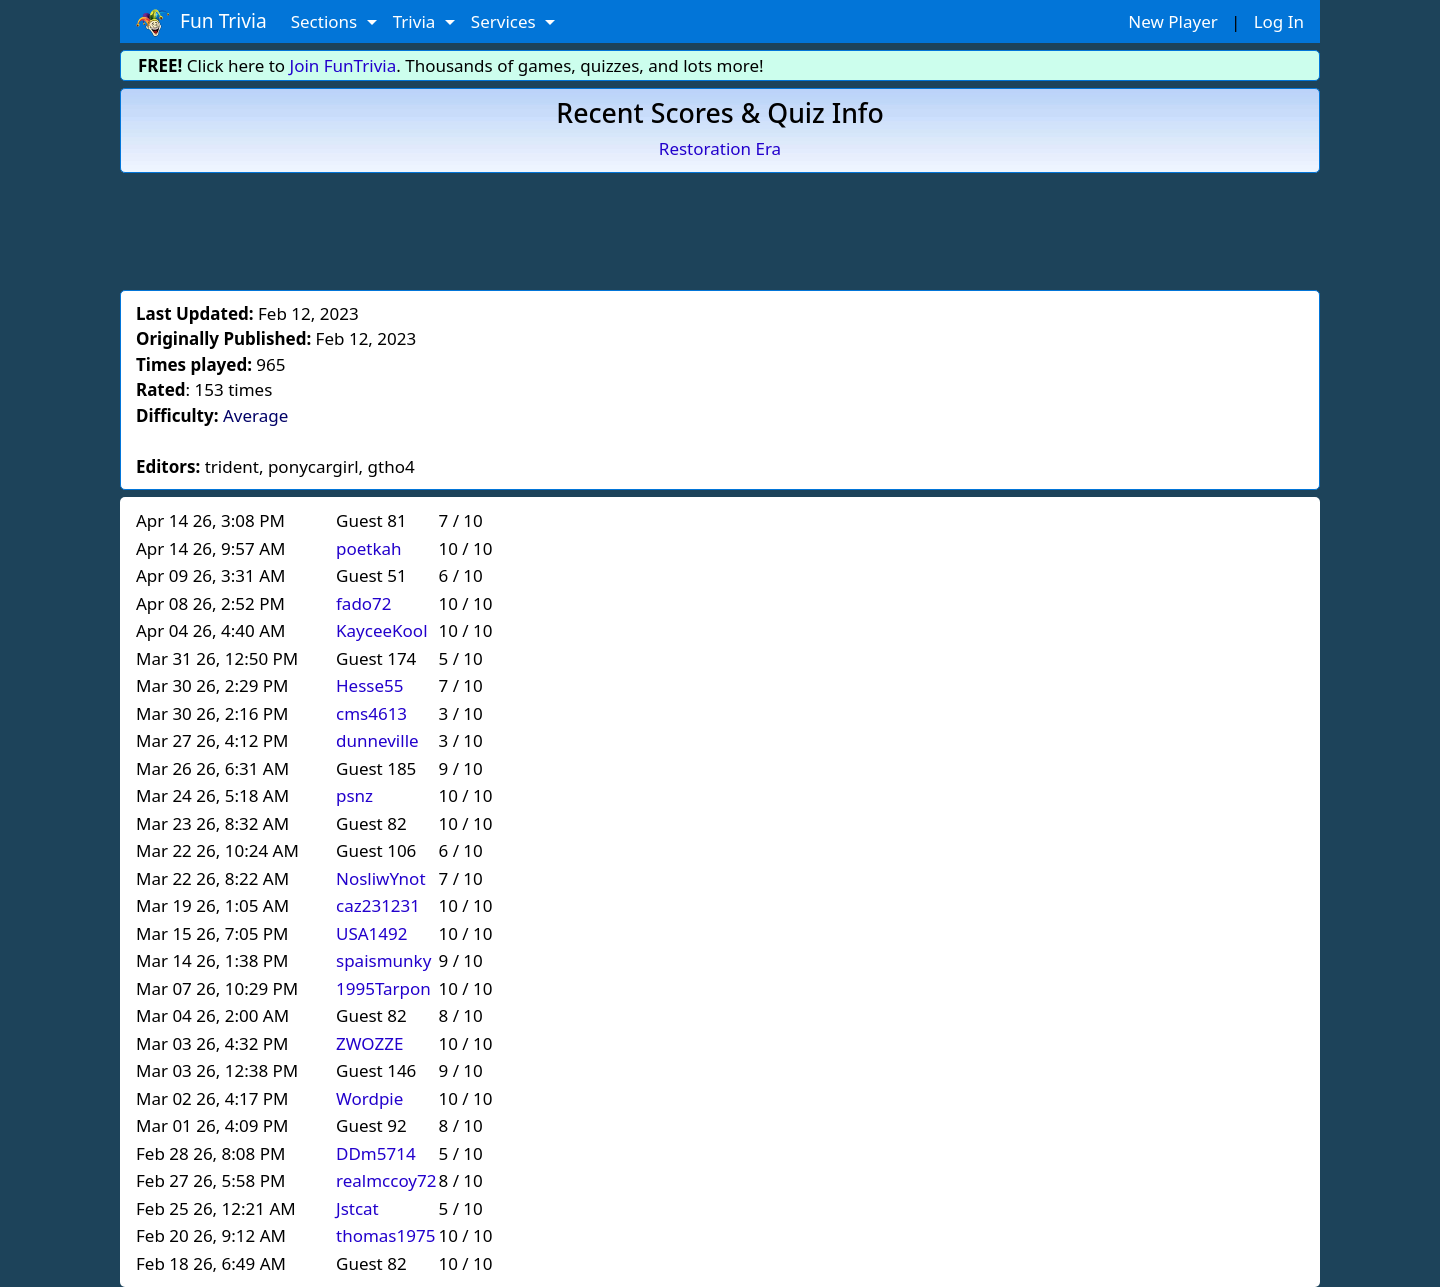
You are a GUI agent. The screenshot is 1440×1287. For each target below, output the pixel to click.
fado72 (364, 603)
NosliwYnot (381, 878)
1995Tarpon (383, 988)
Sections (326, 21)
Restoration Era (720, 148)
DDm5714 (376, 1153)
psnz (354, 795)
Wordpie (369, 1098)
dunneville (377, 740)
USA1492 (372, 933)
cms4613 (371, 713)
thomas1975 (385, 1235)
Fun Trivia (201, 22)
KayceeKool (382, 630)
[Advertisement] (720, 228)
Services (505, 21)
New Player (1172, 21)
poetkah (369, 548)
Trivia (416, 21)
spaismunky (383, 960)
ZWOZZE (369, 1043)
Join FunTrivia (343, 65)
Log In (1279, 21)
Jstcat (357, 1208)
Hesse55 (370, 685)
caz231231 (378, 905)
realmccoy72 (386, 1180)
